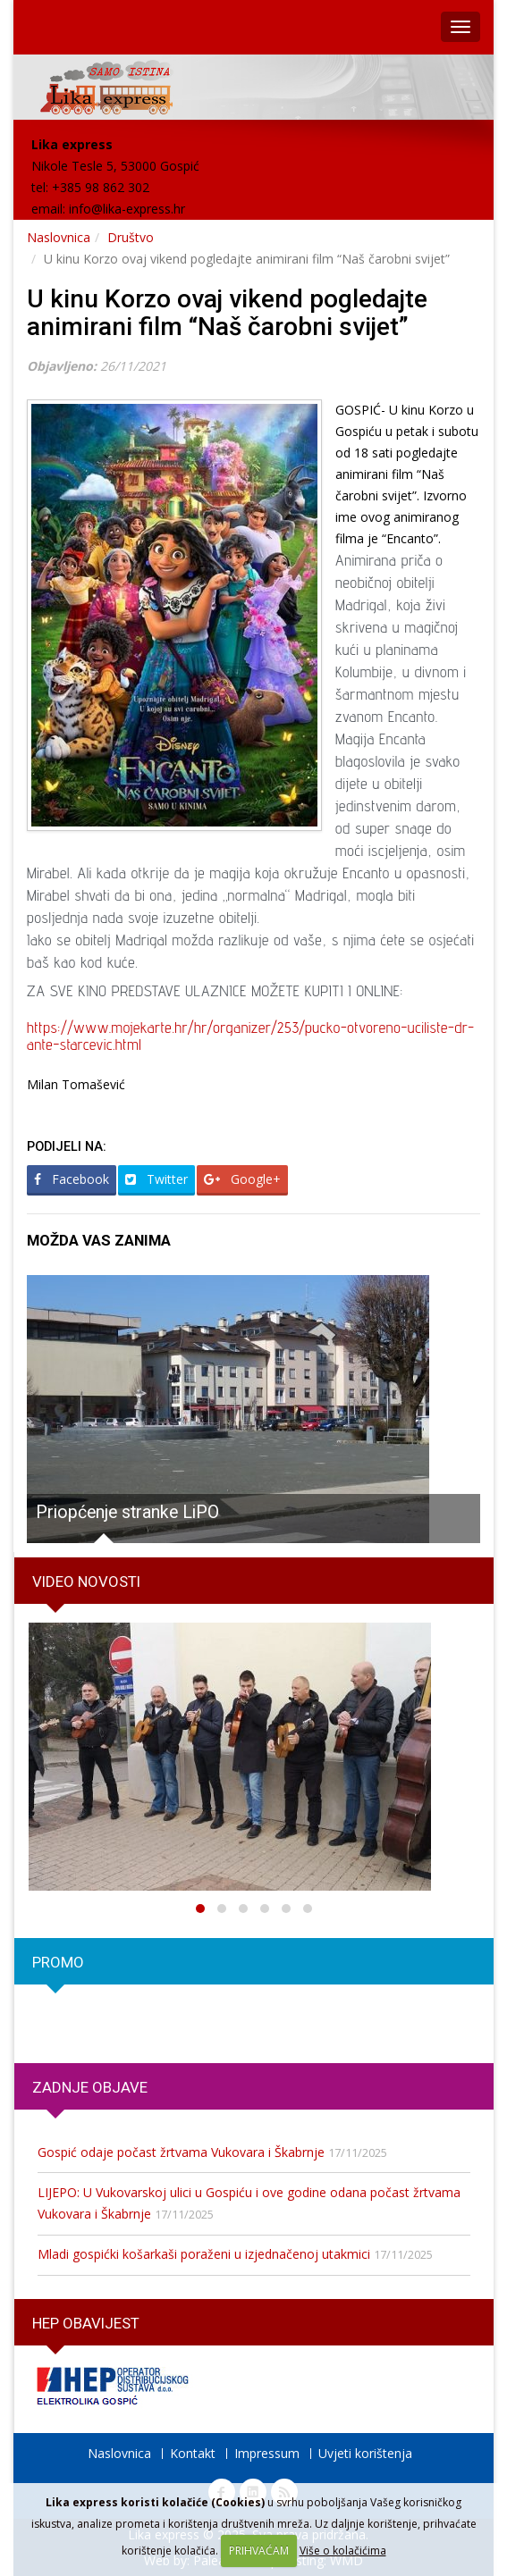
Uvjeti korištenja (365, 2453)
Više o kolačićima (343, 2550)
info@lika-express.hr (127, 208)
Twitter (156, 1179)
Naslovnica (58, 237)
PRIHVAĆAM (259, 2550)
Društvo (130, 237)
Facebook (71, 1179)
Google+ (242, 1179)
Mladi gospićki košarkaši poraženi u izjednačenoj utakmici (204, 2253)
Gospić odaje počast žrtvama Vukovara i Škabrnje (181, 2152)
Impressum (267, 2453)
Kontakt (192, 2453)
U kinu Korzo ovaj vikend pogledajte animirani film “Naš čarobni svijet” (227, 312)
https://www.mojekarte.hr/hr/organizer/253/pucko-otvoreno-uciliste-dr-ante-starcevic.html (251, 1035)
